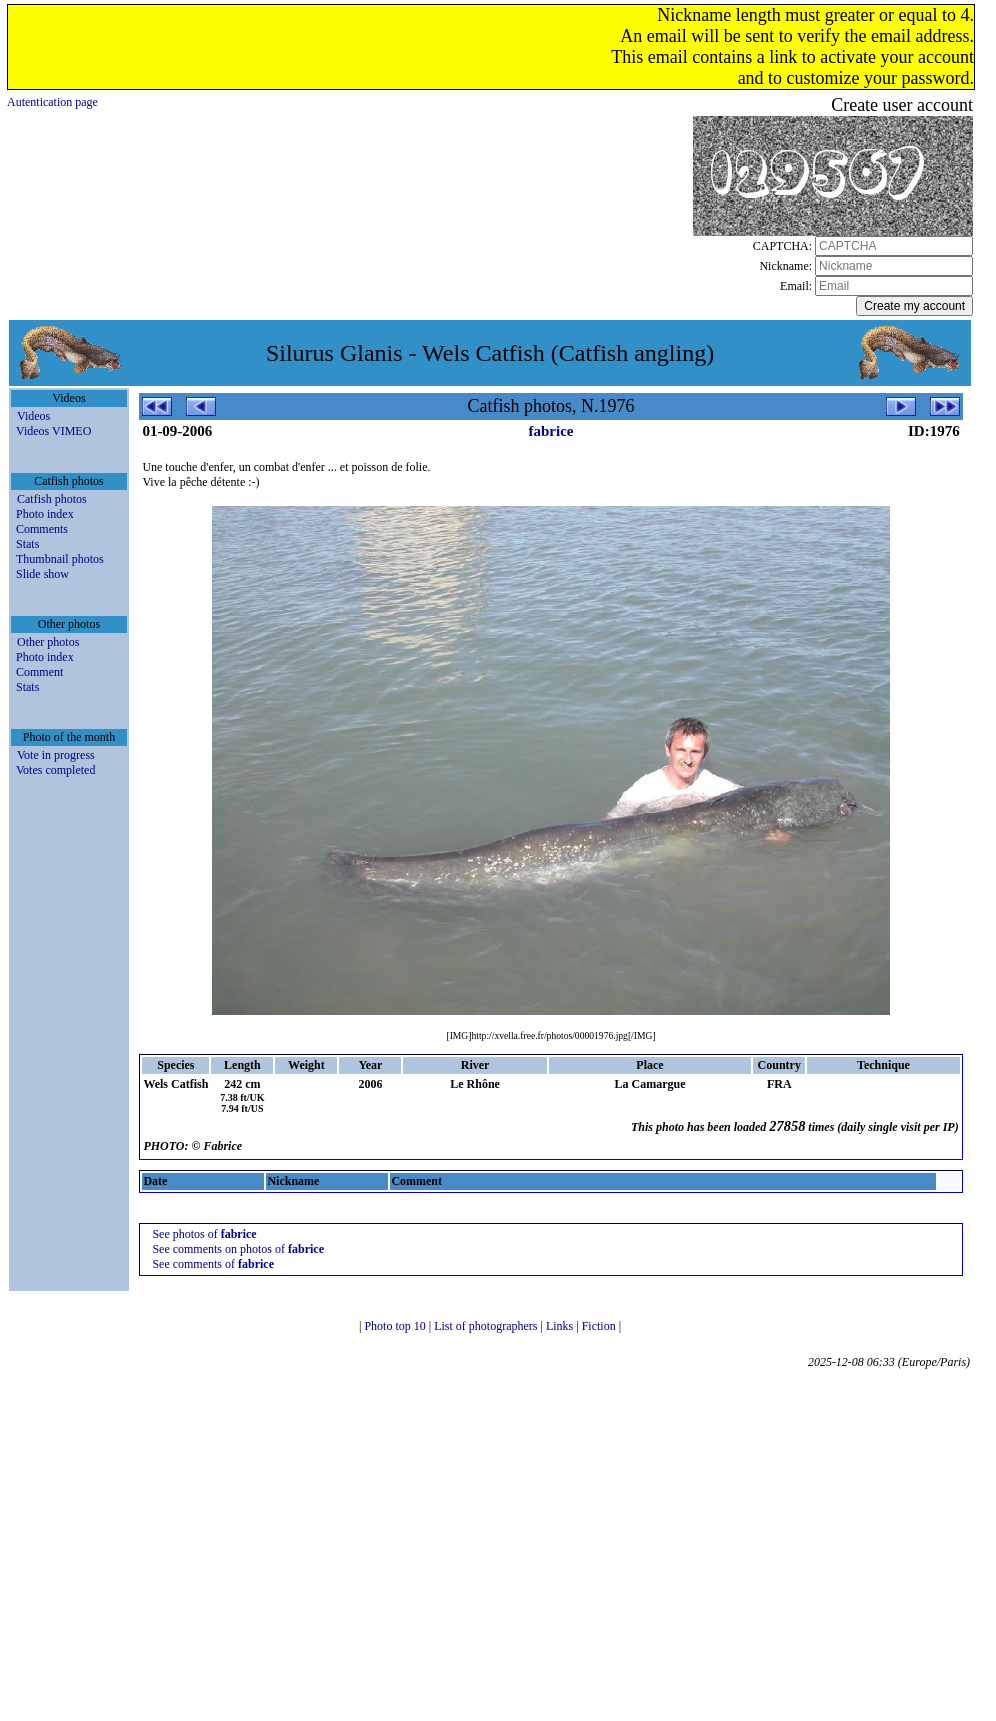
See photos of (204, 1234)
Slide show (42, 574)
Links (561, 1326)
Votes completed (55, 770)
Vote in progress (56, 755)
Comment (39, 672)
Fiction (600, 1326)
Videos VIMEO (53, 431)
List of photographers (487, 1326)
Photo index (45, 514)
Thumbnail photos (60, 559)
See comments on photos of (238, 1249)
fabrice (551, 431)
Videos (33, 416)
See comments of (213, 1264)
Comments (42, 529)
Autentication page (52, 102)
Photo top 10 (396, 1326)
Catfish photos (52, 499)
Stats (27, 544)
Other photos (48, 642)
